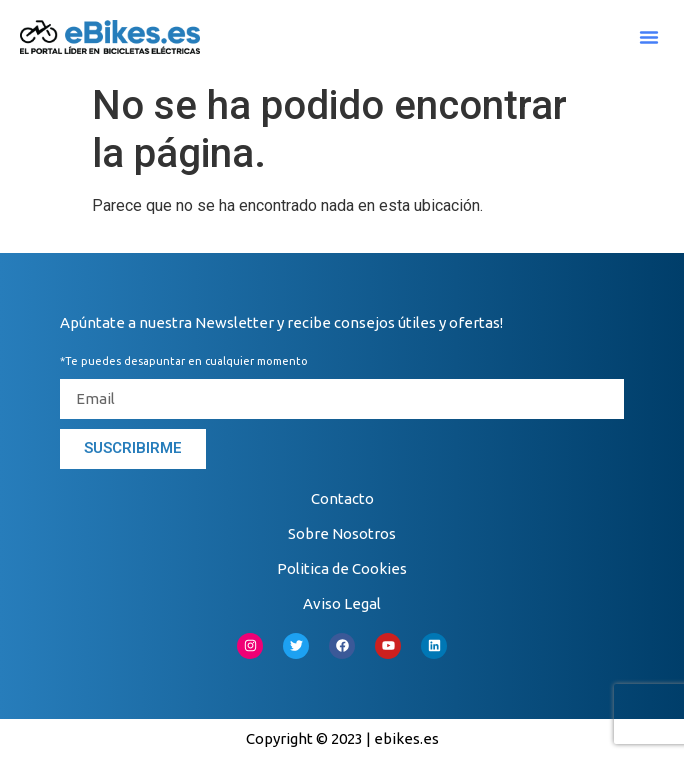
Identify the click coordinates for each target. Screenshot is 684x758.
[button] (649, 37)
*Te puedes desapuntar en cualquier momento (184, 361)
